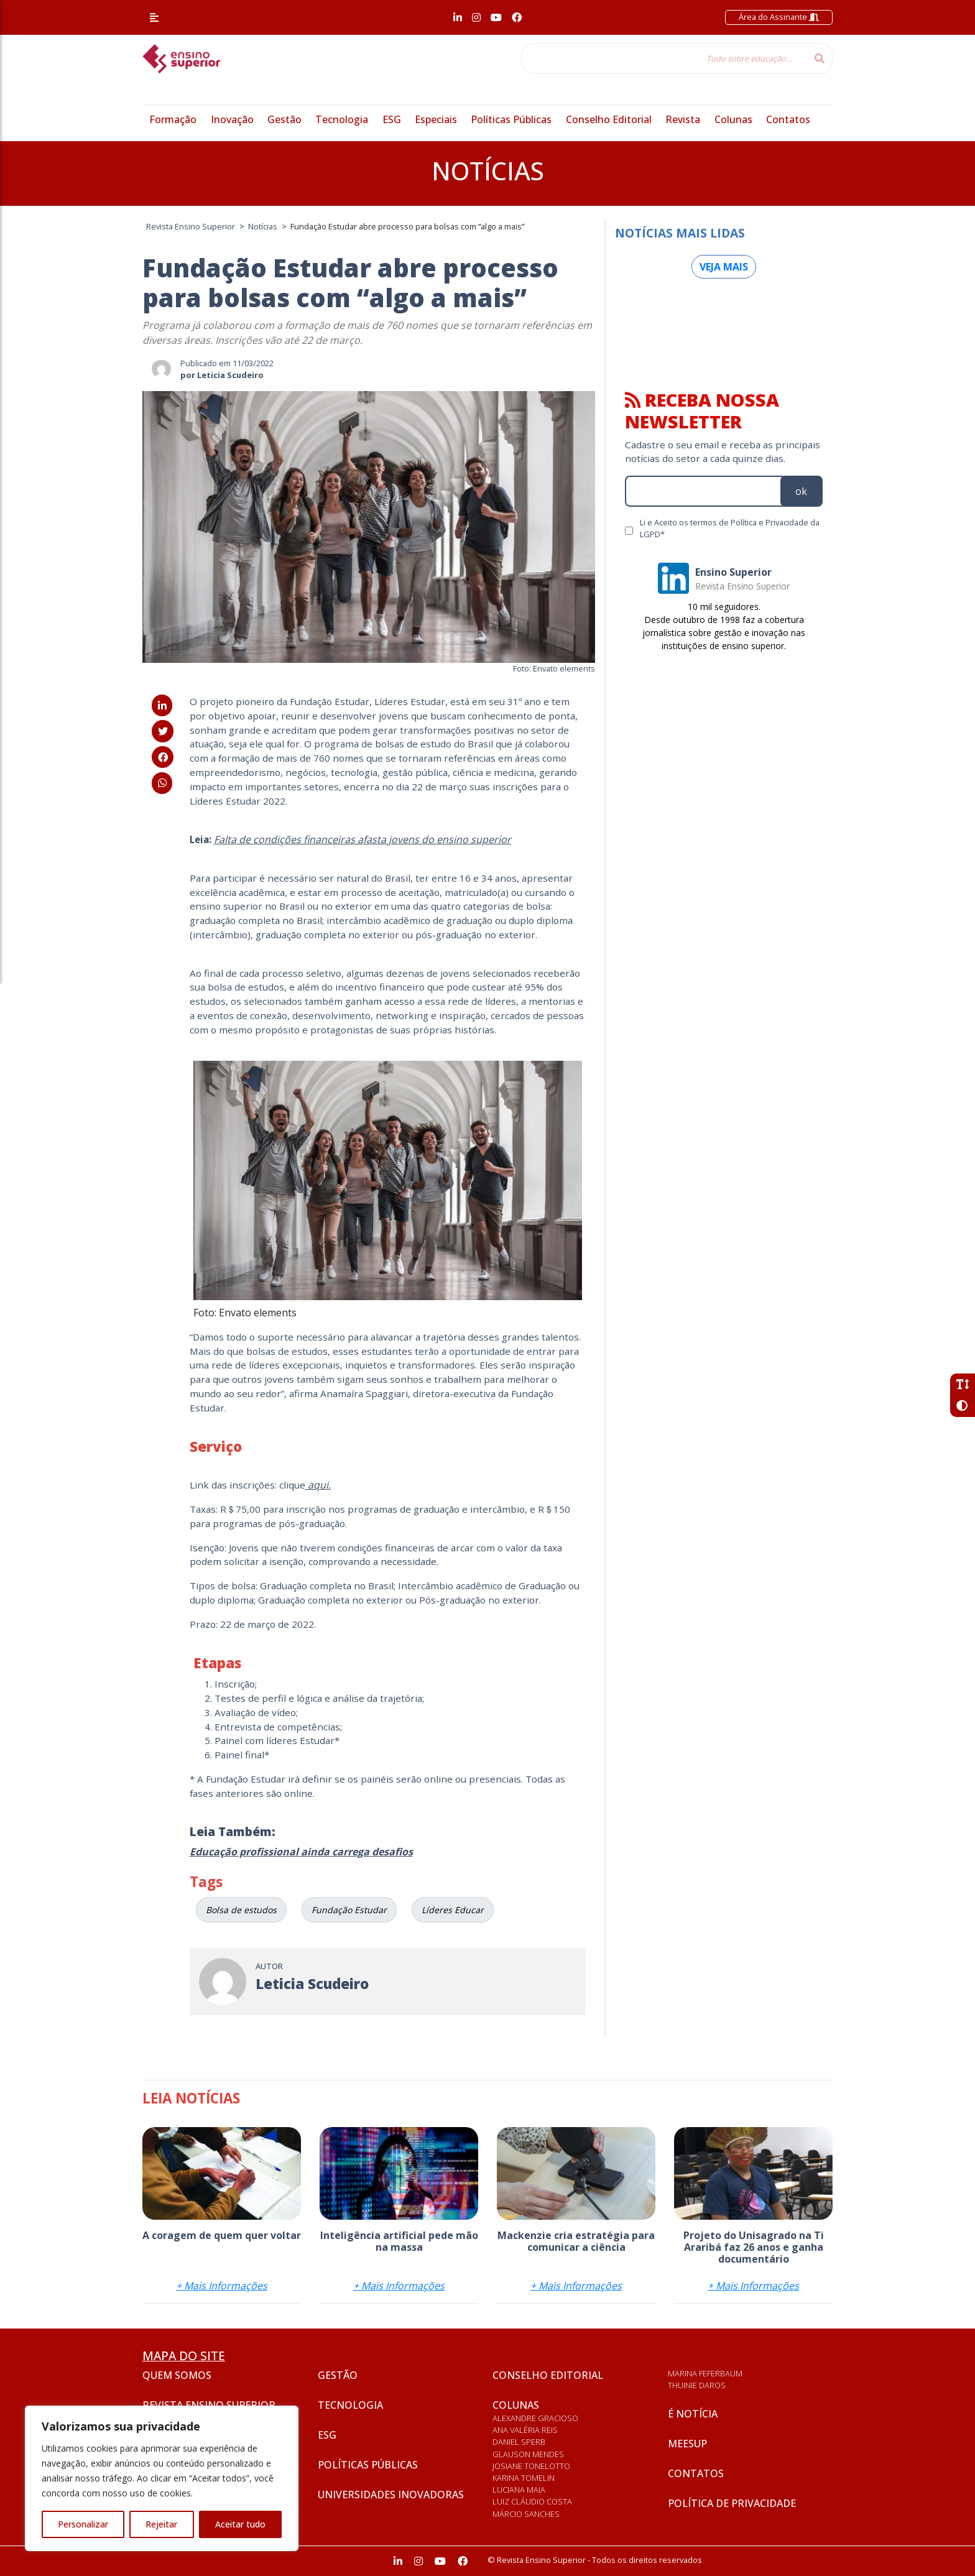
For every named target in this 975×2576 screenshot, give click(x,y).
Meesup (687, 2443)
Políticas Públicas (511, 119)
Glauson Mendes (528, 2454)
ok (801, 491)
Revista (682, 119)
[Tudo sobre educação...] (664, 58)
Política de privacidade (732, 2503)
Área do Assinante (779, 16)
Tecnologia (341, 119)
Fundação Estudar (349, 1910)
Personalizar (83, 2524)
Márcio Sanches (526, 2513)
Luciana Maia (518, 2489)
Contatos (788, 119)
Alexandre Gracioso (535, 2418)
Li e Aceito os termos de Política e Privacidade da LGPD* (730, 528)
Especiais (436, 119)
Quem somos (176, 2375)
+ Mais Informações (221, 2285)
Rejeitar (161, 2524)
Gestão (284, 119)
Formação (172, 119)
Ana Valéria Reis (525, 2429)
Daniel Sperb (518, 2441)
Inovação (232, 119)
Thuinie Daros (697, 2385)
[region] (161, 2478)
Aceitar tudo (240, 2524)
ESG (391, 119)
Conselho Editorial (609, 119)
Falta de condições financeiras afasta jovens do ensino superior (362, 839)
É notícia (693, 2414)
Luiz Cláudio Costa (532, 2501)
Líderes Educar (453, 1910)
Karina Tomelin (523, 2477)
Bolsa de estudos (241, 1910)
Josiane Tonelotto (531, 2466)
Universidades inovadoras (391, 2494)
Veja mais (724, 267)
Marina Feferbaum (705, 2373)
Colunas (733, 119)
